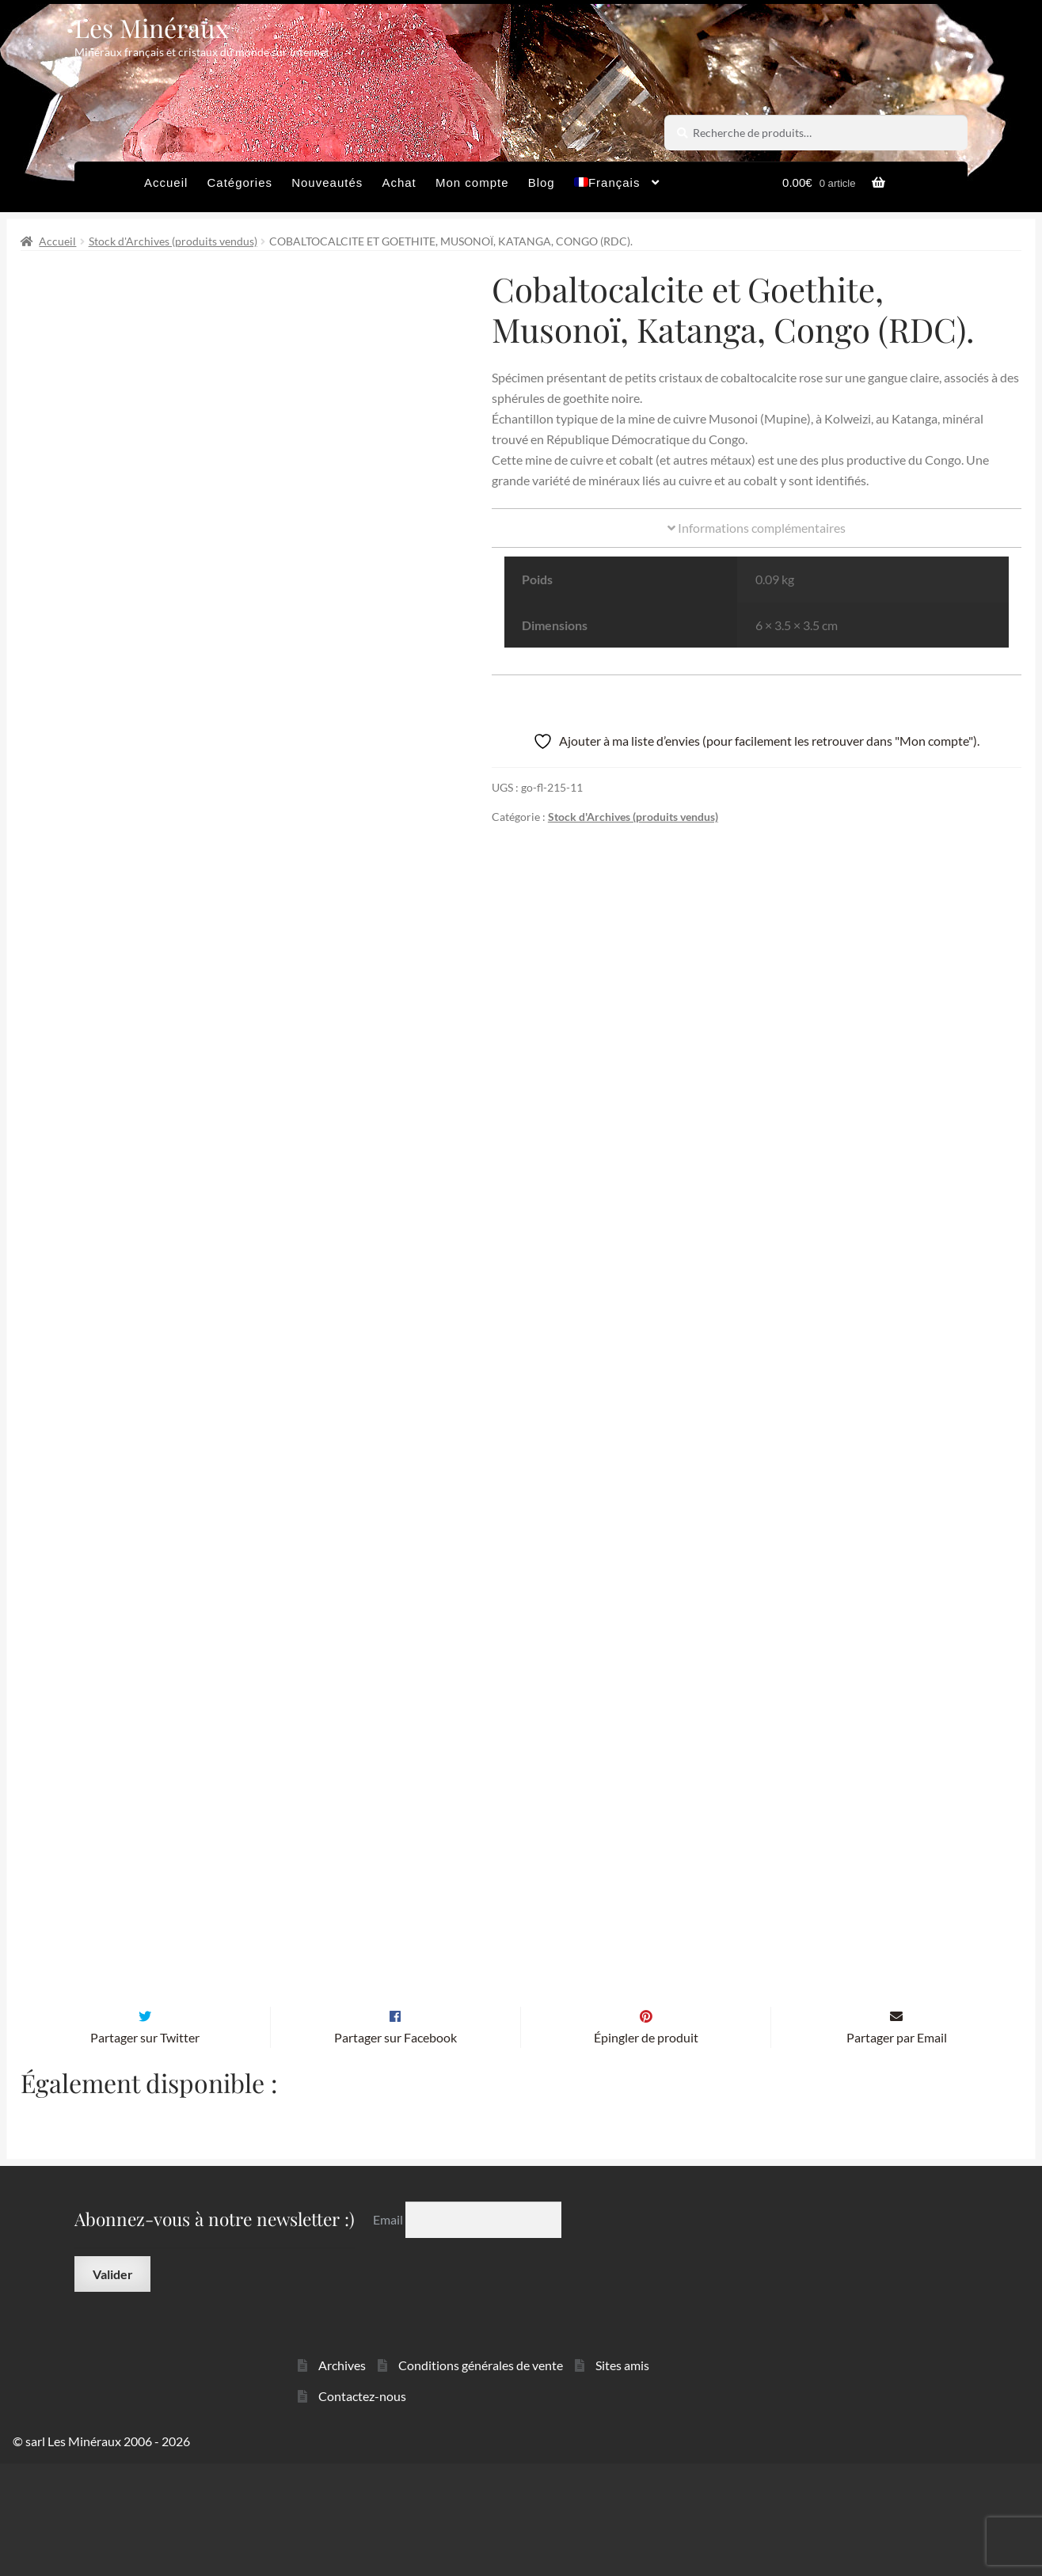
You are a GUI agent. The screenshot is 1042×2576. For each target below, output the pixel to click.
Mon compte (472, 182)
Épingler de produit (646, 2149)
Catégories (239, 182)
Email (389, 2331)
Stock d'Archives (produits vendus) (173, 241)
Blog (541, 182)
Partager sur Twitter (145, 2149)
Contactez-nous (362, 2508)
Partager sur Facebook (395, 2149)
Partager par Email (896, 2149)
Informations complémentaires (756, 527)
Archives (342, 2477)
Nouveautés (327, 182)
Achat (399, 182)
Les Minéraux (151, 27)
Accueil (166, 182)
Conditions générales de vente (480, 2477)
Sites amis (622, 2477)
